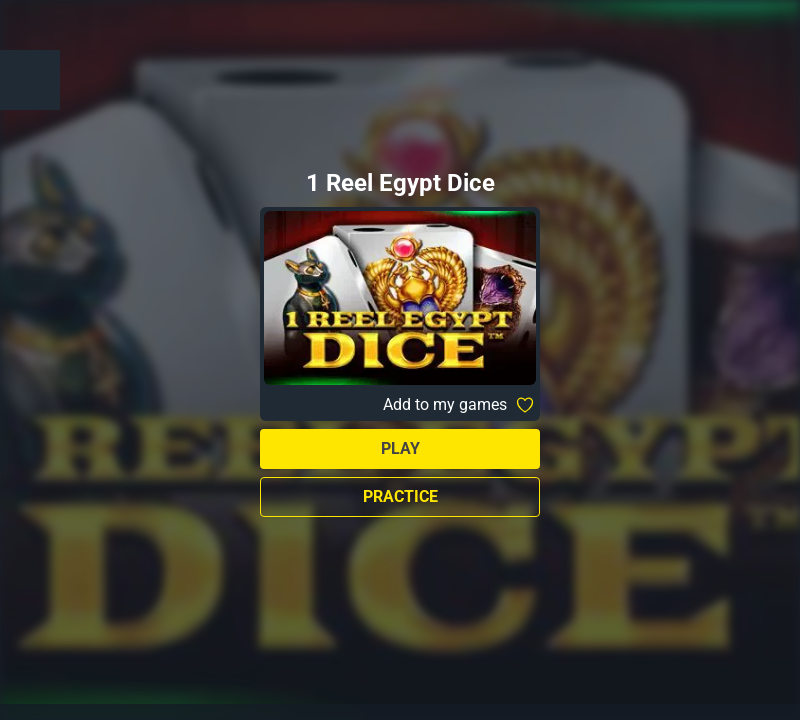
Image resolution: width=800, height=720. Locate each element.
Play (400, 448)
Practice (400, 496)
